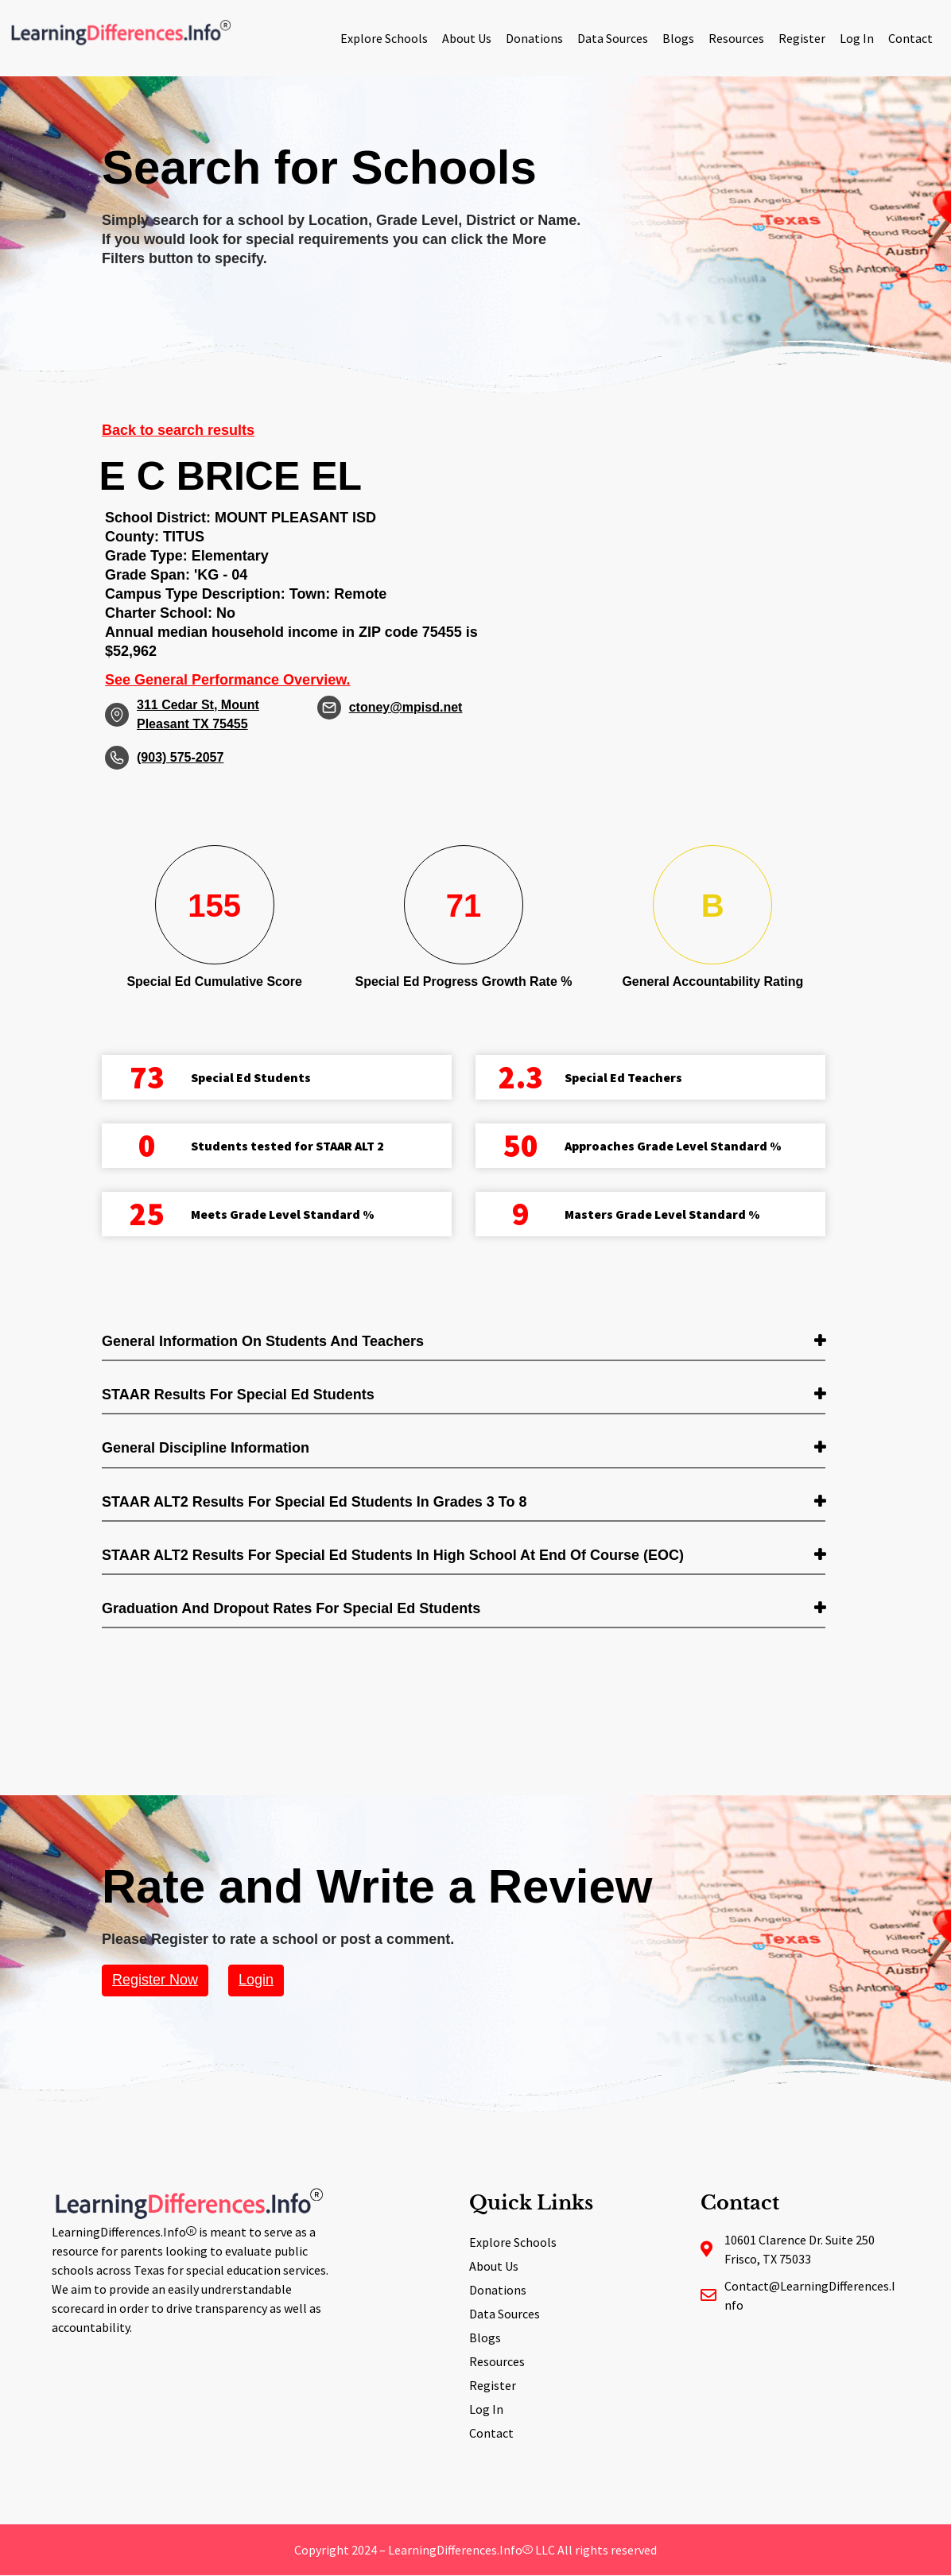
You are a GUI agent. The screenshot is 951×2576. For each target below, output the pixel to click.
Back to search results (178, 430)
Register (801, 38)
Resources (736, 38)
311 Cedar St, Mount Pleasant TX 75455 (198, 714)
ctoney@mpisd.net (406, 707)
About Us (466, 38)
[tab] (463, 1342)
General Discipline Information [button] (205, 1448)
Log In (857, 38)
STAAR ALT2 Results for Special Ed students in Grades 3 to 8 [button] (314, 1502)
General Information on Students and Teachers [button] (263, 1341)
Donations (534, 38)
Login (256, 1980)
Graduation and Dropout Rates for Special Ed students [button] (291, 1608)
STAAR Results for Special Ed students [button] (238, 1394)
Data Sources (612, 38)
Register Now (155, 1980)
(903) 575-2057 (180, 757)
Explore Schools (384, 38)
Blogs (678, 38)
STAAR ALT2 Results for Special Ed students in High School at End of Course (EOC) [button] (393, 1555)
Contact (910, 38)
